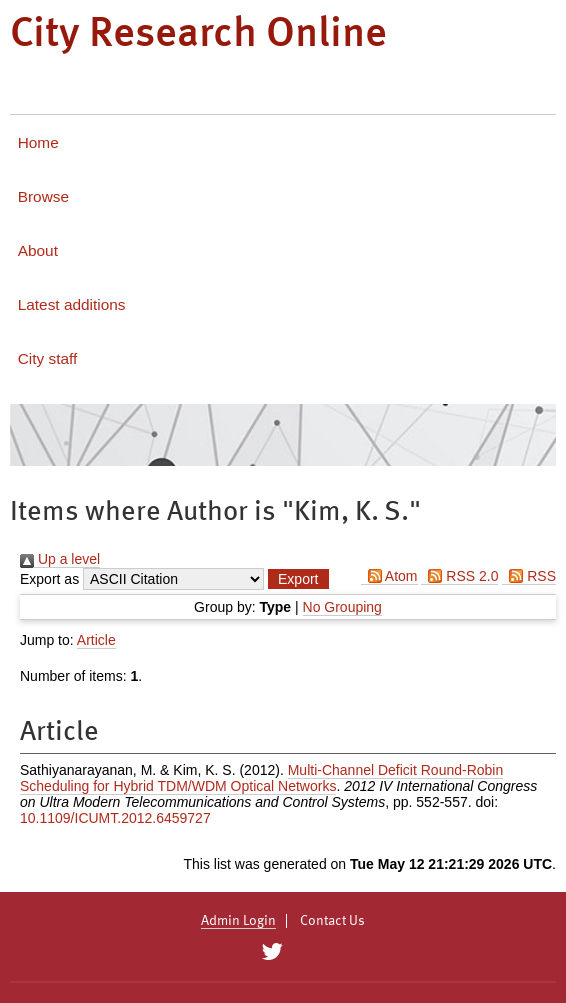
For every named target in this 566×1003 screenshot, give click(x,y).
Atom (389, 576)
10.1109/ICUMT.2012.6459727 (115, 818)
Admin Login (238, 921)
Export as (49, 579)
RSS (529, 576)
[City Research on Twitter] (271, 952)
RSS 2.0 (459, 576)
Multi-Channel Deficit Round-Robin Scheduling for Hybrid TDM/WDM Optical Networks (261, 778)
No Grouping (342, 607)
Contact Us (332, 921)
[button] (298, 579)
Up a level (60, 559)
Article (96, 640)
